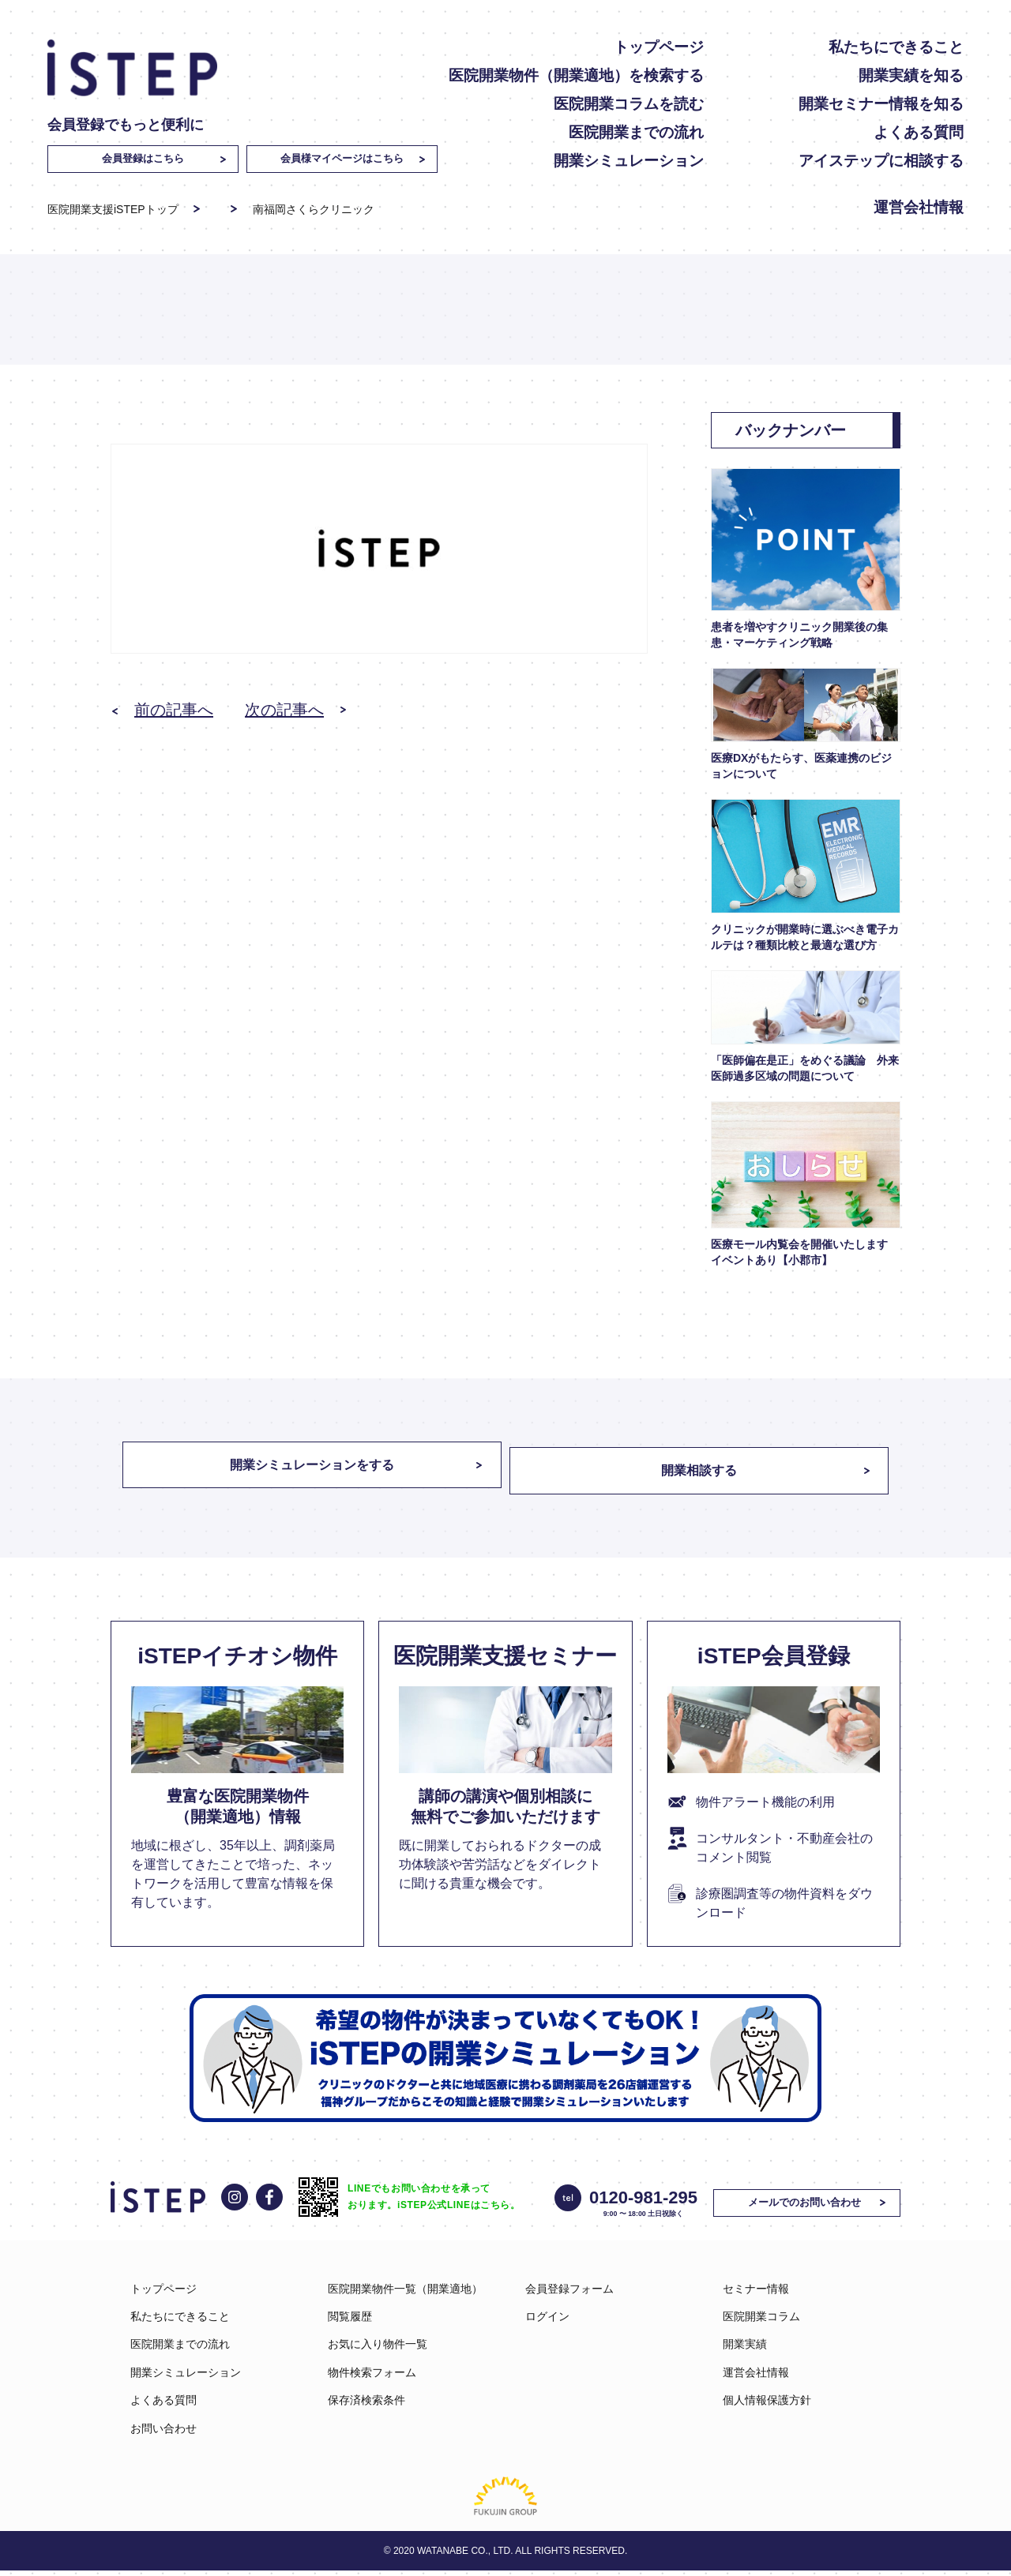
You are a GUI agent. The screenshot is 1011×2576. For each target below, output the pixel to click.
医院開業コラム (761, 2321)
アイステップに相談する (881, 160)
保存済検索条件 (366, 2405)
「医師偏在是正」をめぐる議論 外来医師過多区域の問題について (805, 1068)
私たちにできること (896, 46)
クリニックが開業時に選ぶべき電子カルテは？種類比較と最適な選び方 (805, 937)
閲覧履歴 (350, 2321)
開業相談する (710, 1470)
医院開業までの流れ (636, 132)
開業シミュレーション (629, 160)
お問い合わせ (163, 2433)
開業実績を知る (911, 75)
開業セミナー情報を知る (881, 103)
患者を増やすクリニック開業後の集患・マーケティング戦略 (799, 635)
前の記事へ (173, 709)
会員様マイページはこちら (342, 158)
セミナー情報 (756, 2293)
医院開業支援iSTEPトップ (113, 209)
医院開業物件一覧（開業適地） (405, 2293)
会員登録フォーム (569, 2293)
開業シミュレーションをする (300, 1470)
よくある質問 (919, 132)
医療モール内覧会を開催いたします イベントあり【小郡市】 (805, 1252)
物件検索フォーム (372, 2377)
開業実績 (745, 2349)
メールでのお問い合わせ (811, 2207)
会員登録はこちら (143, 158)
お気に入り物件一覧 (377, 2349)
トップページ (659, 46)
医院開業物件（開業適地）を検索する (576, 75)
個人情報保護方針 (767, 2405)
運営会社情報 (919, 207)
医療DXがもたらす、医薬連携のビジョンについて (801, 766)
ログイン (547, 2321)
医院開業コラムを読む (629, 103)
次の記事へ (284, 709)
